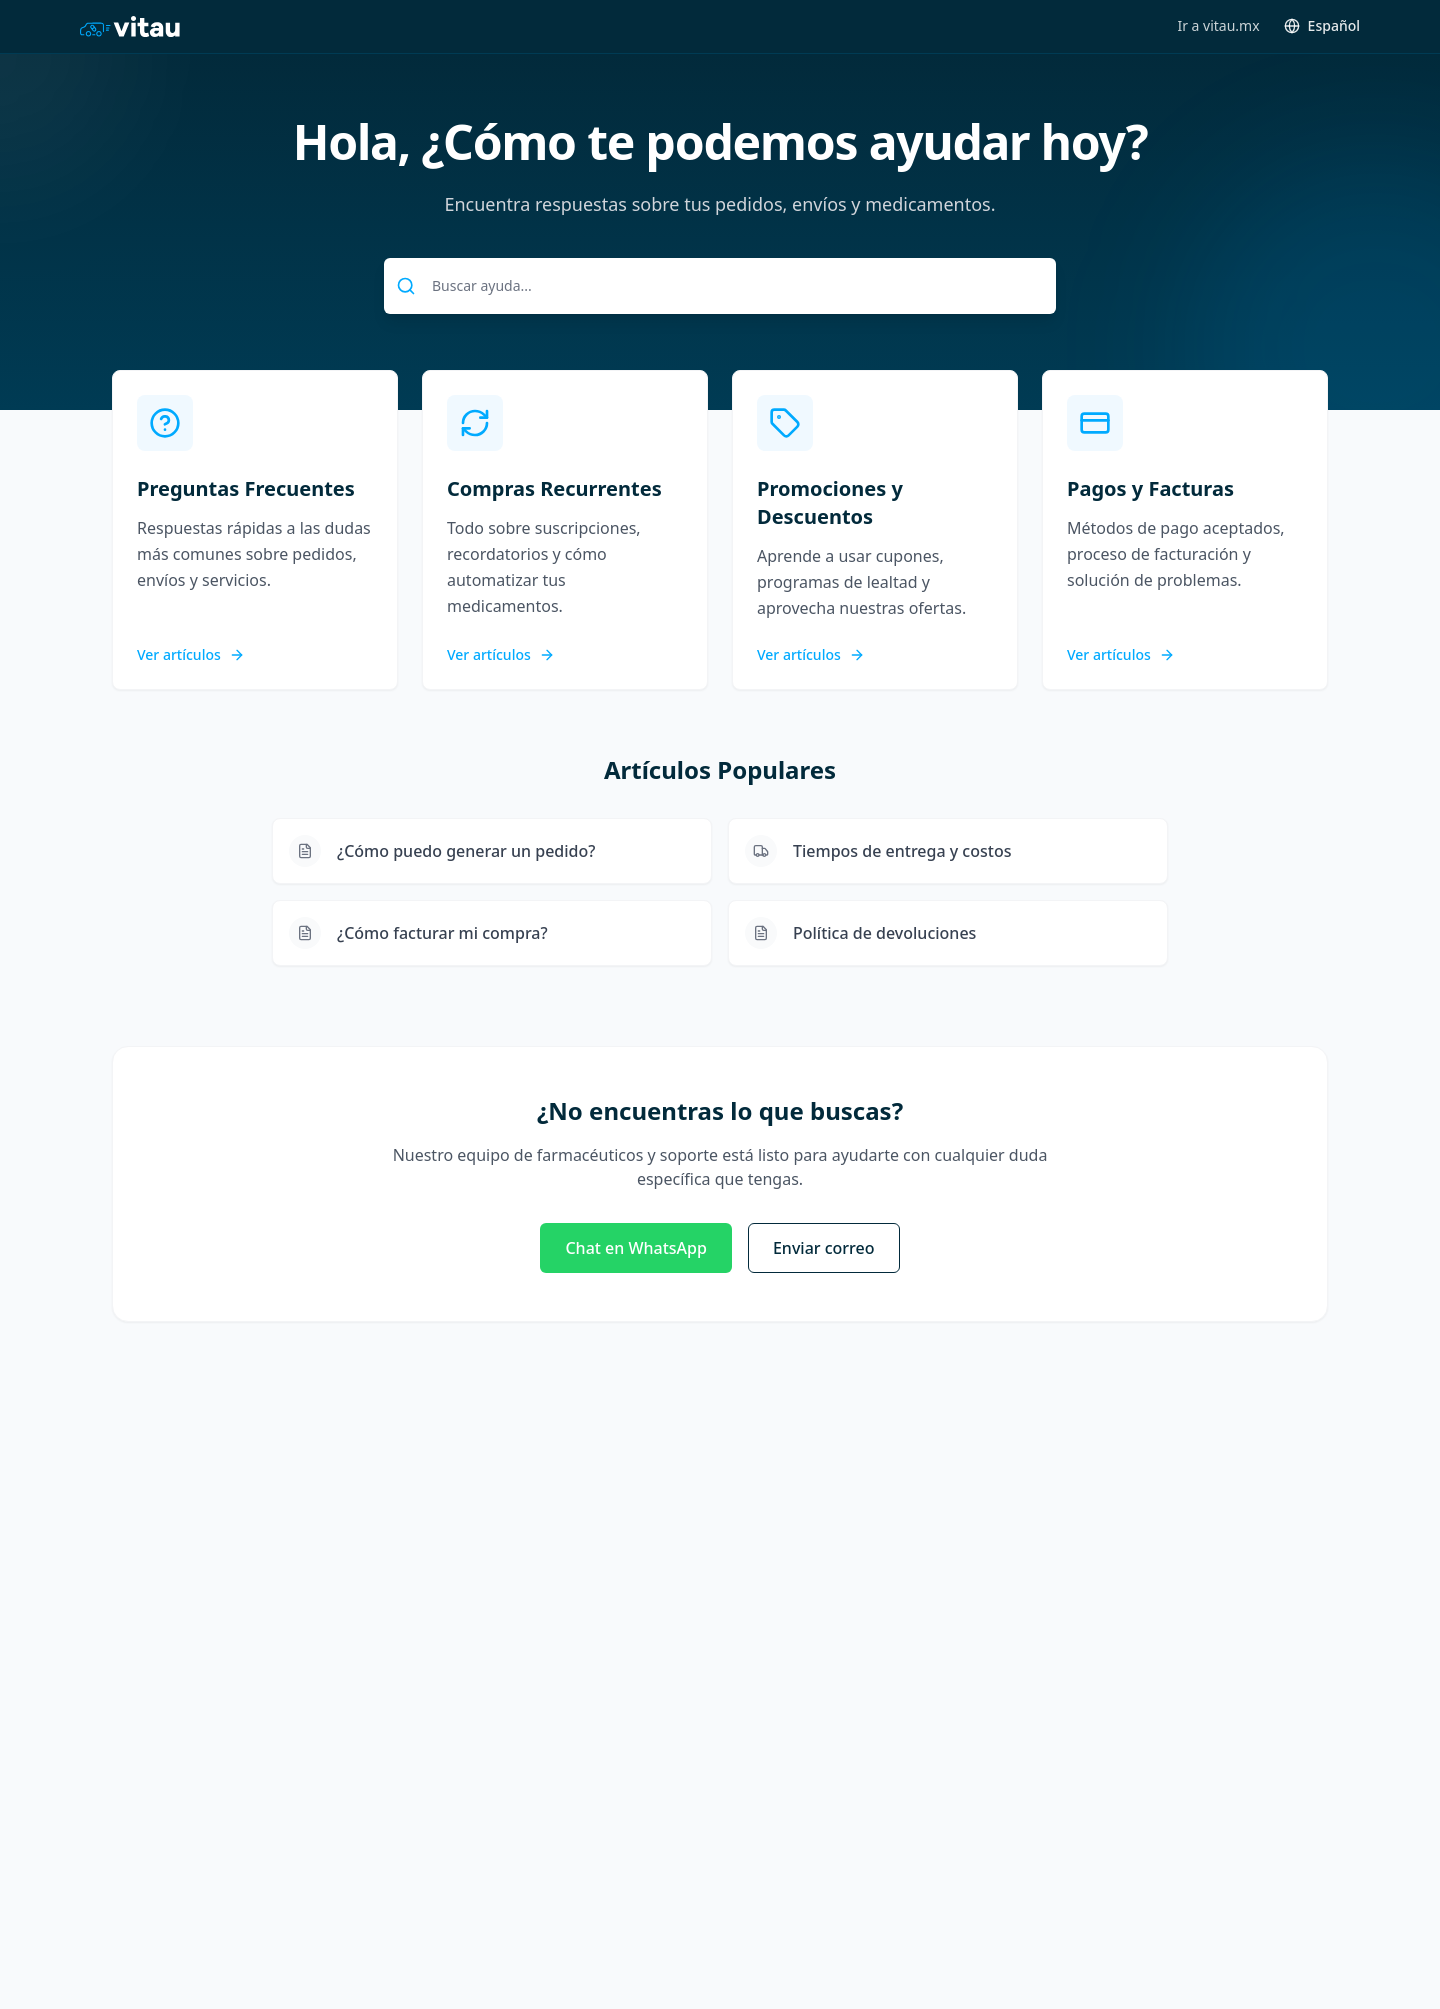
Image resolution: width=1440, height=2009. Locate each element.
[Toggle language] (1322, 26)
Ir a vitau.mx (1218, 25)
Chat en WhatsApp (635, 1248)
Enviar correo (824, 1248)
